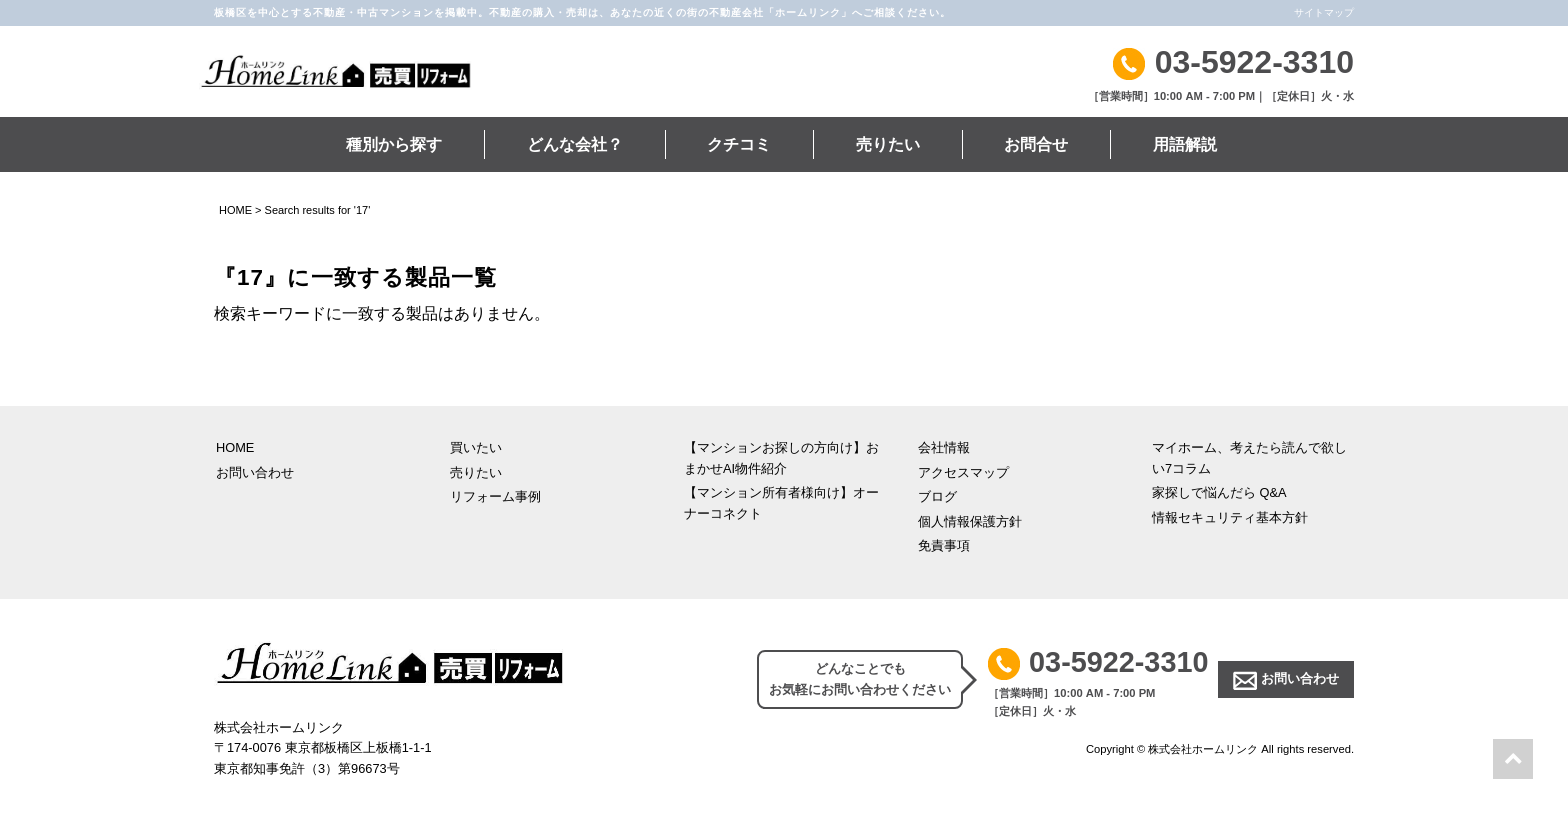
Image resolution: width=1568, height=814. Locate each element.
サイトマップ (1324, 12)
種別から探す (394, 144)
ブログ (937, 496)
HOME (235, 210)
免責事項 (944, 545)
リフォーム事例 (495, 496)
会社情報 (944, 447)
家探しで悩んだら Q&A (1219, 492)
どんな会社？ (575, 144)
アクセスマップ (963, 472)
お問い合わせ (255, 472)
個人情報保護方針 (970, 521)
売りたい (888, 144)
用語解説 (1185, 144)
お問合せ (1036, 144)
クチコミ (739, 144)
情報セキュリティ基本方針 (1230, 517)
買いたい (476, 447)
